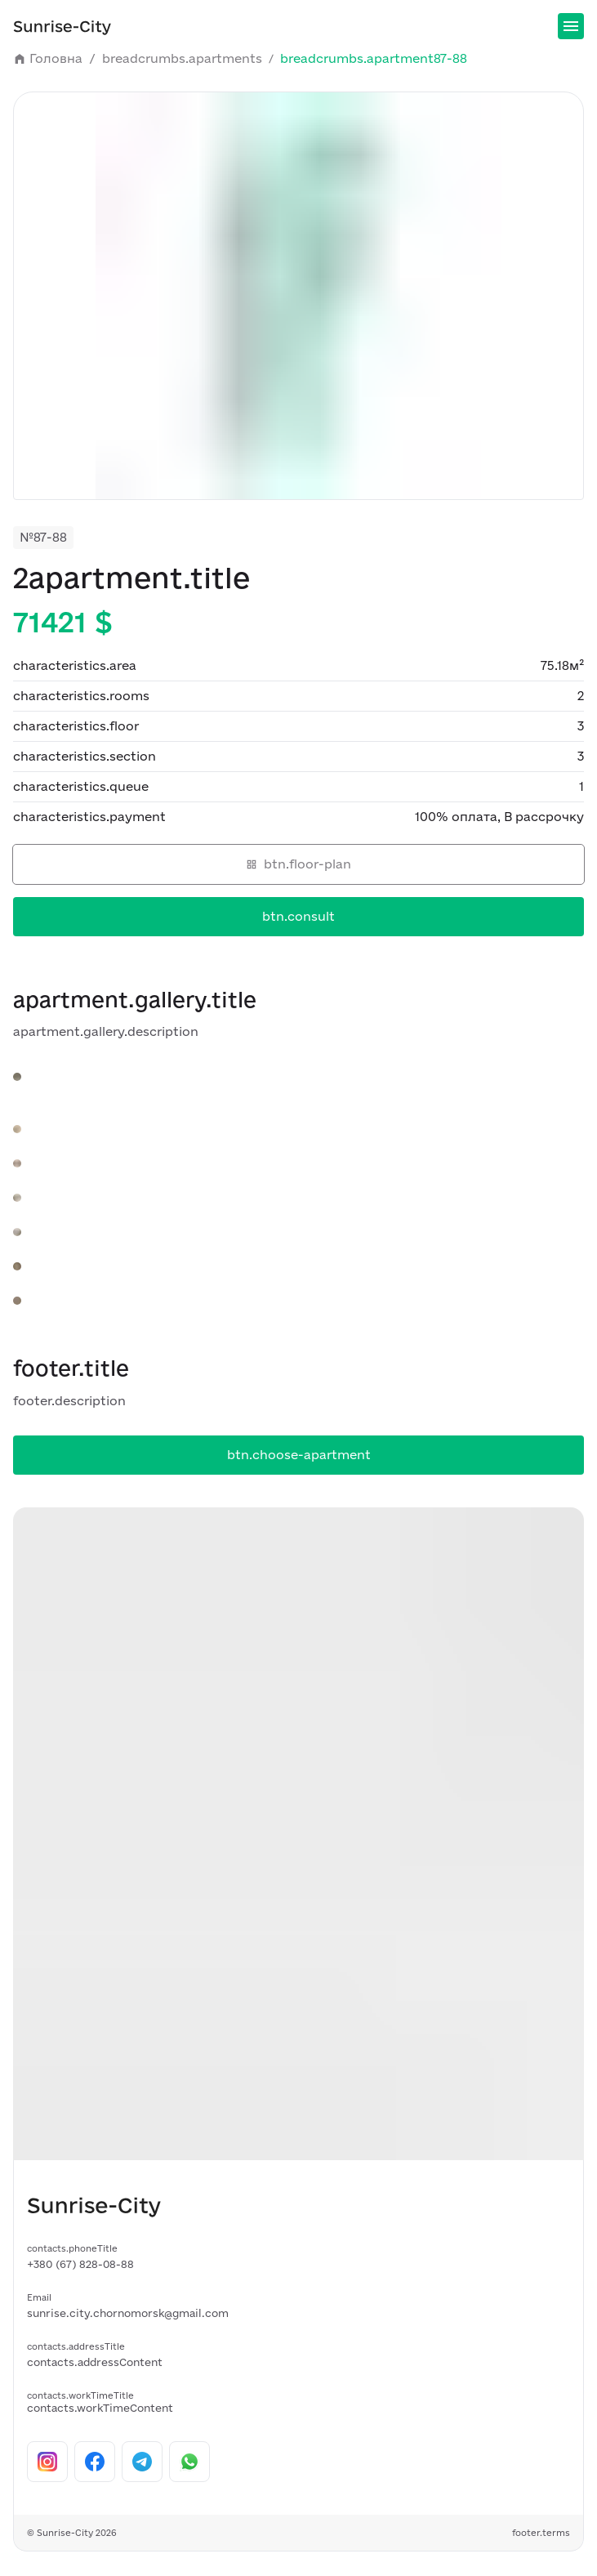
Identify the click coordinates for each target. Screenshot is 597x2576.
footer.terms (541, 2533)
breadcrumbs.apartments (189, 58)
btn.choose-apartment (299, 1455)
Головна (56, 58)
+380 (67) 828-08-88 (80, 2264)
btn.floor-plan (298, 864)
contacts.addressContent (95, 2362)
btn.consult (298, 916)
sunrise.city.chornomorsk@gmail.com (128, 2313)
